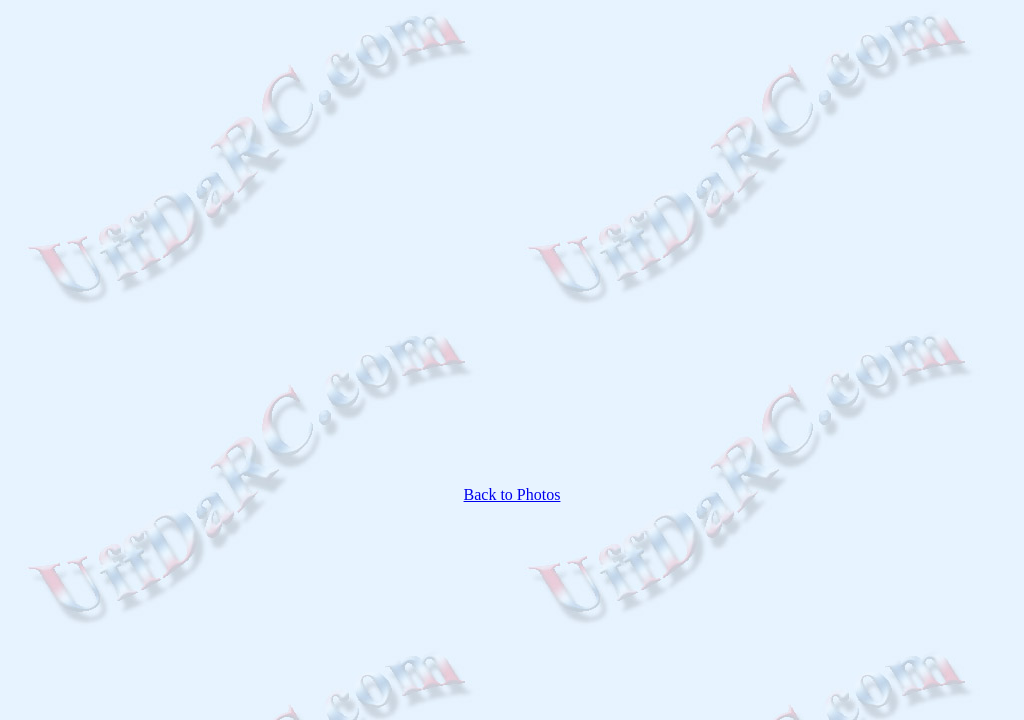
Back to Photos (512, 494)
